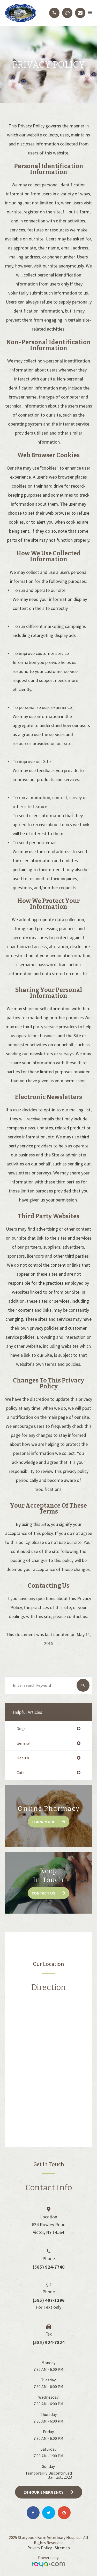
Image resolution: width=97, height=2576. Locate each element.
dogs (21, 1728)
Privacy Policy (39, 2547)
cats (21, 1772)
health (23, 1758)
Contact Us (43, 1893)
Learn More (43, 1821)
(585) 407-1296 (49, 2300)
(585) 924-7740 (49, 2267)
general (24, 1743)
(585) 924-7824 (49, 2342)
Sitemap (62, 2547)
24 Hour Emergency (43, 2492)
